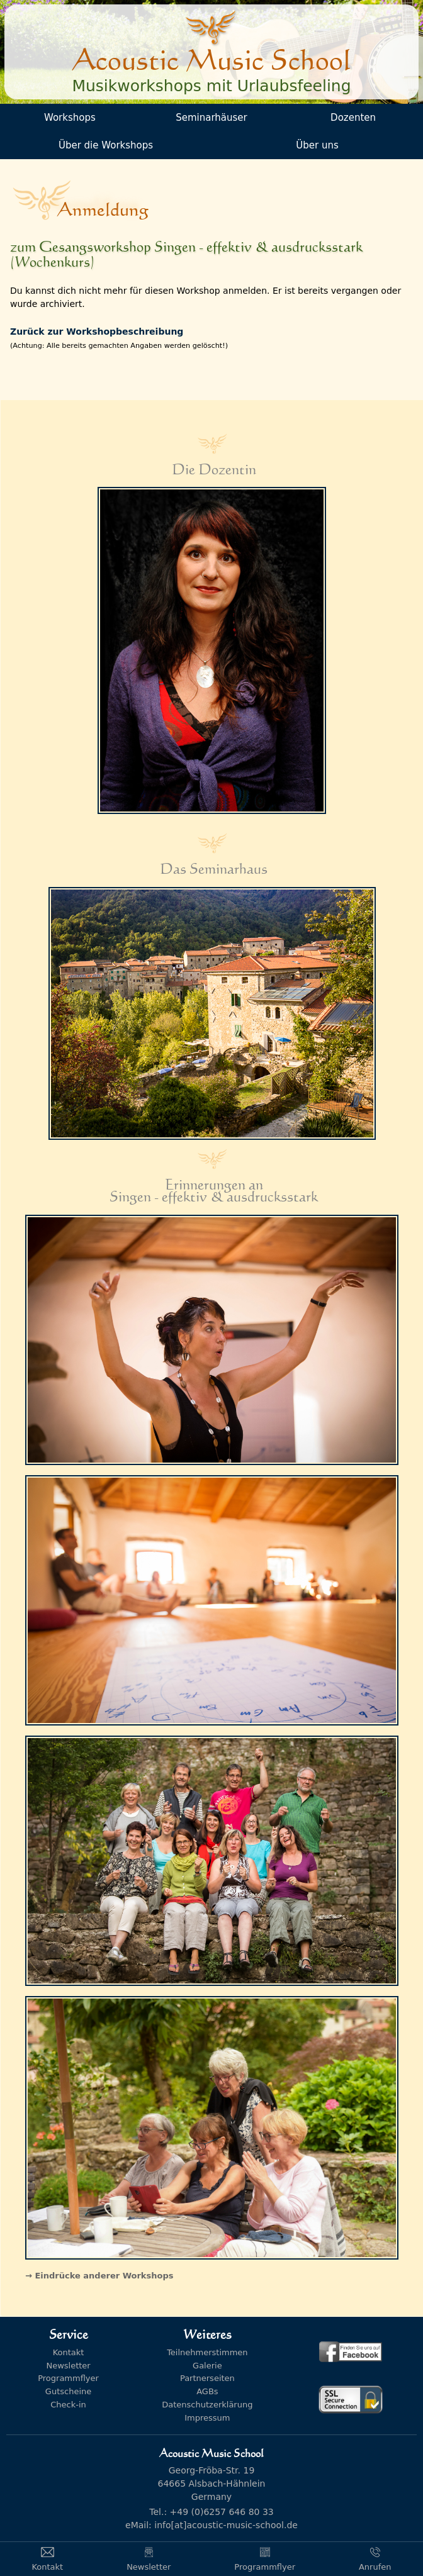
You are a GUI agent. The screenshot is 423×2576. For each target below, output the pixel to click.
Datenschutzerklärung (207, 2404)
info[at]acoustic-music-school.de (226, 2525)
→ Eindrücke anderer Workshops (99, 2275)
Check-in (68, 2404)
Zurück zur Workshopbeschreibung (96, 331)
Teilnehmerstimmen (207, 2352)
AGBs (207, 2391)
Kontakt (68, 2352)
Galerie (207, 2365)
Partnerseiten (207, 2378)
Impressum (207, 2418)
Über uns (317, 145)
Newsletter (68, 2365)
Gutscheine (68, 2391)
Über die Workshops (106, 145)
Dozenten (353, 117)
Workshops (70, 117)
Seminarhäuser (211, 117)
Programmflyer (68, 2378)
